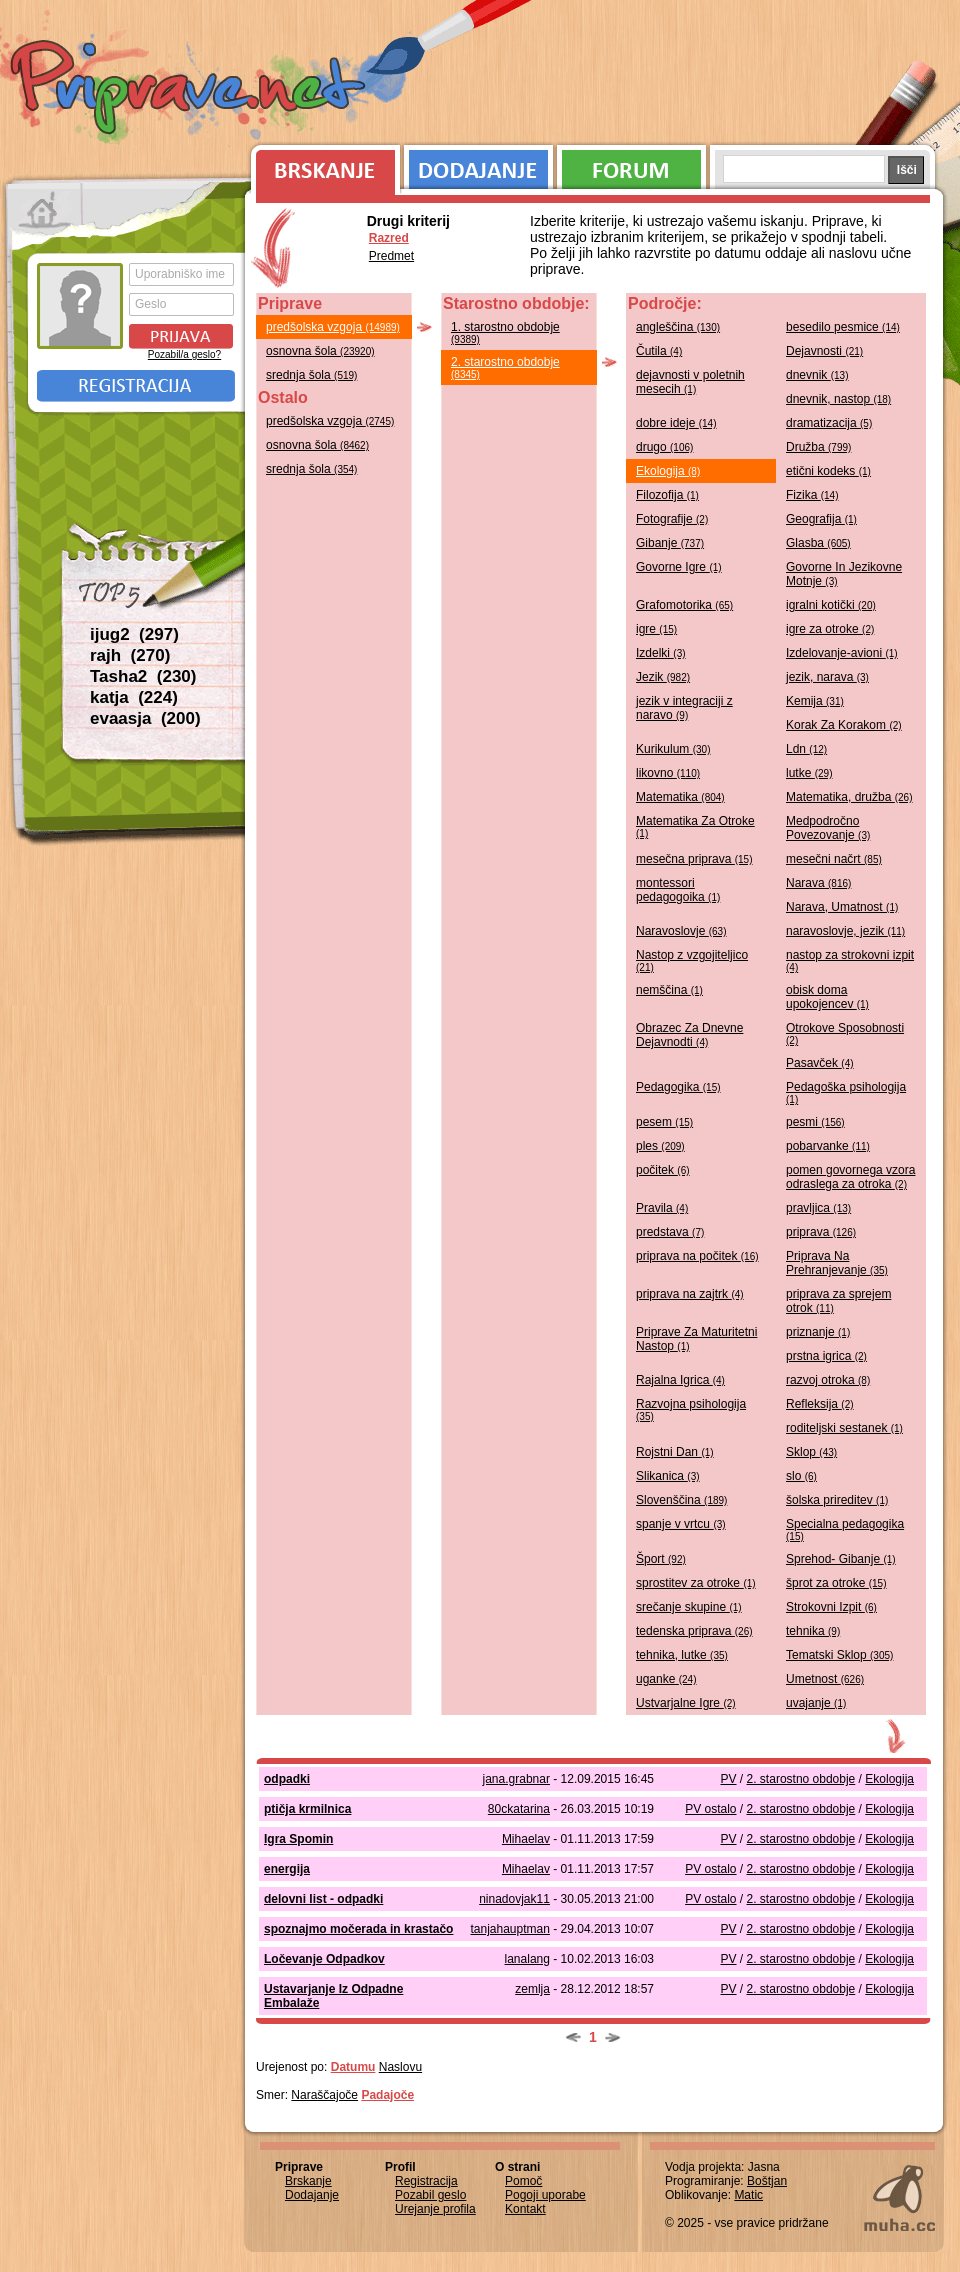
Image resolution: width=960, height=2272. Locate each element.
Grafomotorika (684, 605)
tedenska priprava (694, 1631)
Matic (748, 2195)
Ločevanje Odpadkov (324, 1959)
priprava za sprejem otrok (838, 1301)
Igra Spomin (298, 1839)
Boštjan (767, 2181)
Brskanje (322, 165)
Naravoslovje (681, 931)
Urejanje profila (435, 2209)
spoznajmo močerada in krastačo (358, 1929)
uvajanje (816, 1703)
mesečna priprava (694, 859)
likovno (668, 773)
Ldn (806, 749)
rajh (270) (130, 655)
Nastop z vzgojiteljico (692, 960)
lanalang (527, 1959)
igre (656, 629)
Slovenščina (681, 1500)
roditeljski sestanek (844, 1428)
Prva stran (44, 210)
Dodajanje (478, 165)
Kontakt (525, 2209)
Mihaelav (526, 1839)
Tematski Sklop (839, 1655)
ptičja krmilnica (307, 1809)
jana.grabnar (516, 1779)
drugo (664, 447)
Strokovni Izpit (831, 1607)
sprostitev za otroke (696, 1583)
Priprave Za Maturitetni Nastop (696, 1339)
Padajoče (387, 2095)
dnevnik (817, 375)
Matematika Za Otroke (695, 826)
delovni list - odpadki (323, 1899)
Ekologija (668, 471)
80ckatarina (519, 1809)
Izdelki (661, 653)
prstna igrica (826, 1356)
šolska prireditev (837, 1500)
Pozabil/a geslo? (184, 354)
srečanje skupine (689, 1607)
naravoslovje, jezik (845, 931)
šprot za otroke (836, 1583)
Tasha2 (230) (143, 676)
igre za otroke (830, 629)
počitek (663, 1170)
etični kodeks (828, 471)
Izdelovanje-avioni (842, 653)
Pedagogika (678, 1087)
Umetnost (825, 1679)
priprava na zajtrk (690, 1294)
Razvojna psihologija (691, 1409)
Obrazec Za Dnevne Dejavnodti (689, 1035)
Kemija (815, 701)
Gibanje (670, 543)
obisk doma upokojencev (827, 997)
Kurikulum (673, 749)
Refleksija (820, 1404)
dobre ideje (676, 423)
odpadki (287, 1779)
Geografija (821, 519)
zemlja (532, 1989)
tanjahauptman (510, 1929)
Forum (631, 165)
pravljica (818, 1208)
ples (660, 1146)
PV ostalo (710, 1809)
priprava (821, 1232)
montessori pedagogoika (678, 890)
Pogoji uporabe (545, 2195)
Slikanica (668, 1476)
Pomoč (523, 2181)
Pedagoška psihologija (846, 1092)
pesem (664, 1122)
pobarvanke (828, 1146)
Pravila (662, 1208)
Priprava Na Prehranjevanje (837, 1263)
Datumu (353, 2067)
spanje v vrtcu (681, 1524)
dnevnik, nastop (838, 399)
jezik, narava (827, 677)
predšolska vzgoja (333, 327)
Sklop (811, 1452)
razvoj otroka (828, 1380)
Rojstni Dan (675, 1452)
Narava (818, 883)
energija (287, 1869)
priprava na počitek (697, 1256)
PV (729, 1779)
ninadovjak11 (514, 1899)
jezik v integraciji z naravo (684, 708)
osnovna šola (320, 351)
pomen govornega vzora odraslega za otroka (850, 1177)
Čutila (659, 351)
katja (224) (134, 697)
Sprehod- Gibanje (841, 1559)
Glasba (818, 543)
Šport (661, 1559)
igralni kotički (831, 605)
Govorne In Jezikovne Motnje (844, 574)
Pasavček (820, 1063)
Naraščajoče (324, 2095)
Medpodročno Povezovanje (828, 828)
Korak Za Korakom (844, 725)
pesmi (815, 1122)
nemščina (669, 990)
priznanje (818, 1332)
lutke (809, 773)
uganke (666, 1679)
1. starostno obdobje (505, 332)
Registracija (136, 386)
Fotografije (672, 519)
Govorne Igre (679, 567)
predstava (670, 1232)
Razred (389, 238)
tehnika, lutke (682, 1655)
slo (801, 1476)
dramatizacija (829, 423)
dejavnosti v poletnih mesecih (690, 382)
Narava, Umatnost (842, 907)
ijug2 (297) (134, 634)
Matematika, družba (849, 797)
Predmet (391, 256)
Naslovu (400, 2067)
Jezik (663, 677)
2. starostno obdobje (505, 367)
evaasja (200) (145, 718)
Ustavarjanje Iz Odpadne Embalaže (333, 1996)
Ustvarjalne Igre (686, 1703)
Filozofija (667, 495)
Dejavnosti (824, 351)
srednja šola (311, 375)
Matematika (680, 797)
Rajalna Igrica (680, 1380)
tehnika (813, 1631)
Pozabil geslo (430, 2195)
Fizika (812, 495)
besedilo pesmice (843, 327)
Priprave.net (190, 90)
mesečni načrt (834, 859)
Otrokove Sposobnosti (845, 1033)
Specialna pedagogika (845, 1529)
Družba (818, 447)
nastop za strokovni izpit (850, 960)
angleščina (678, 327)
